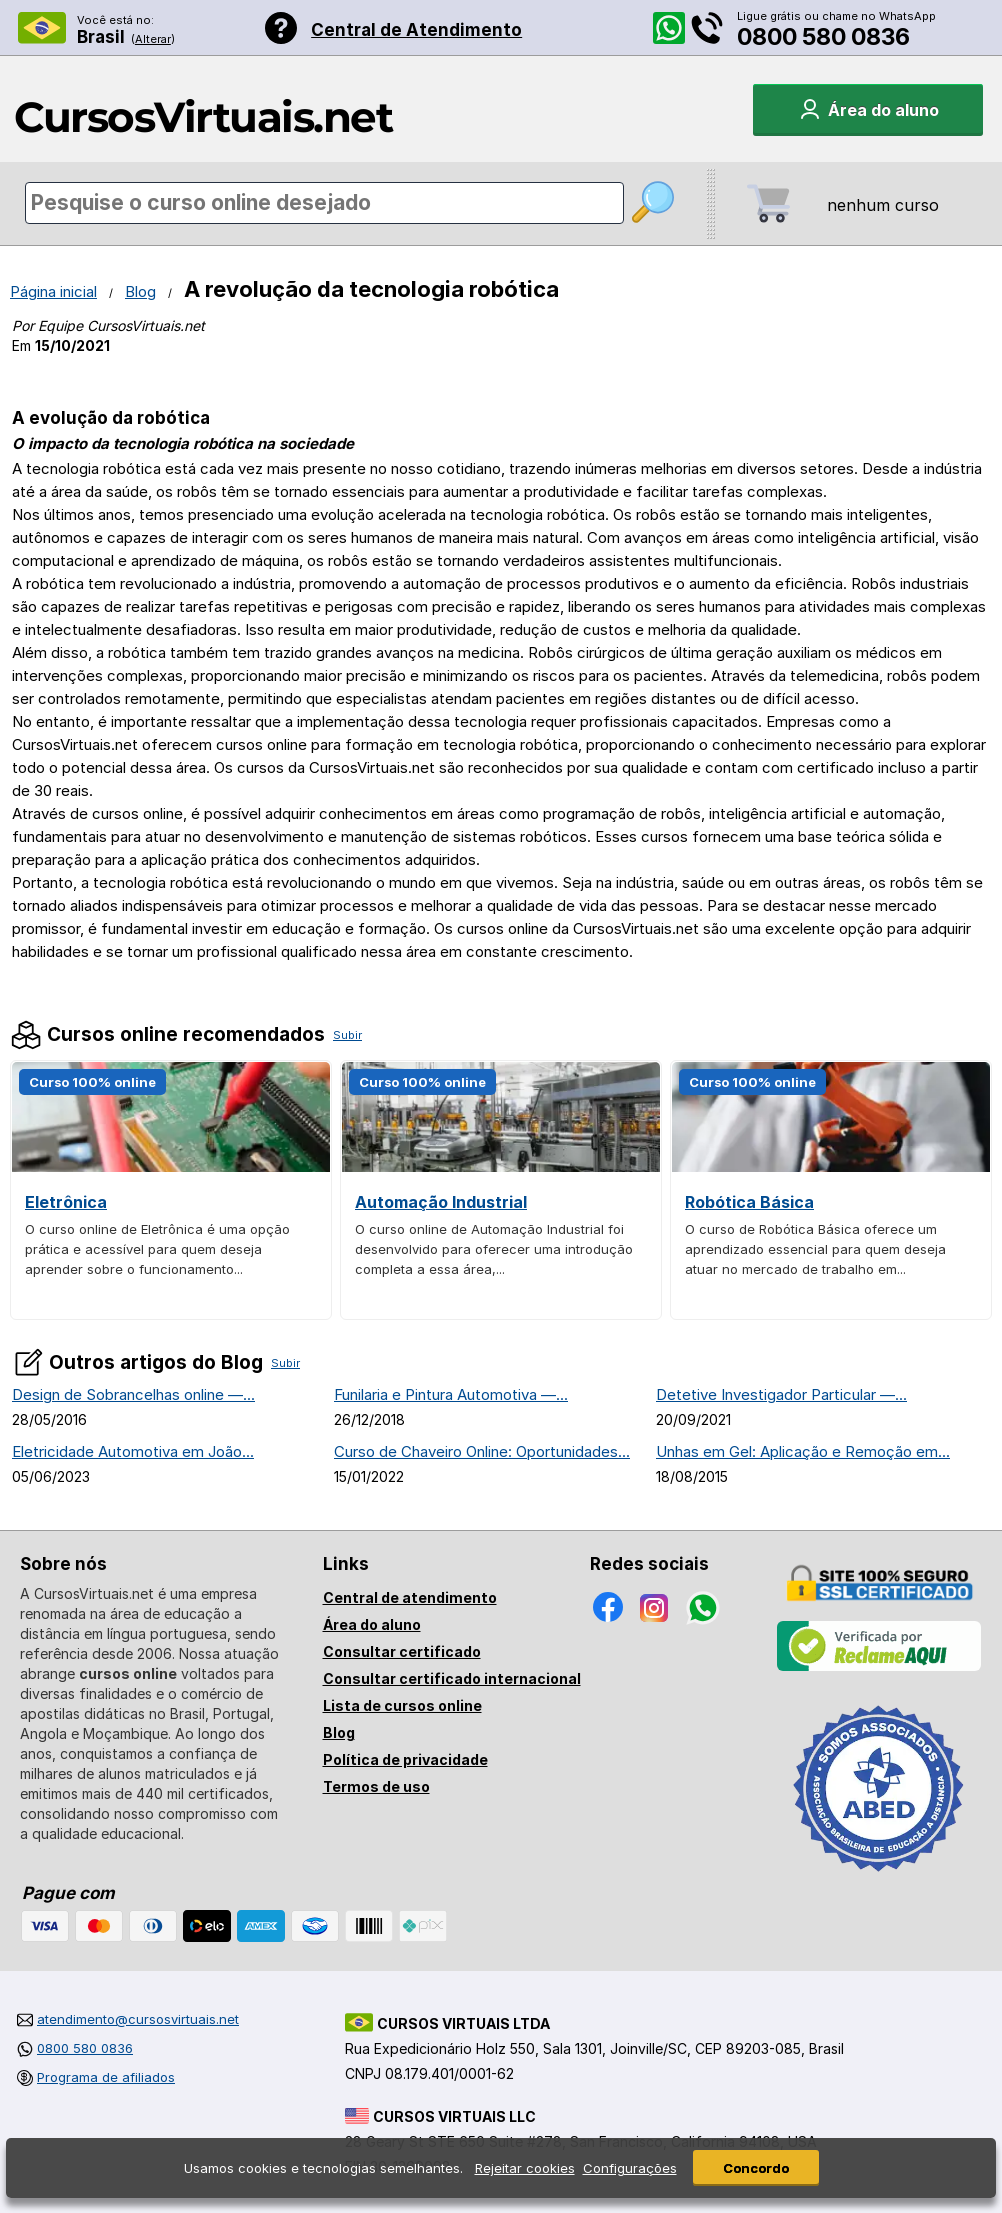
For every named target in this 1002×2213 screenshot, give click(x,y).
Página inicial (53, 291)
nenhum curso (883, 205)
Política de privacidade (405, 1759)
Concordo (756, 2168)
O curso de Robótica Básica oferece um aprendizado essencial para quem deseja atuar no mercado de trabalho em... (815, 1249)
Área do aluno (372, 1624)
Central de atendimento (410, 1597)
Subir (347, 1035)
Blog (140, 291)
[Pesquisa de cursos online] (324, 203)
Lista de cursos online (402, 1705)
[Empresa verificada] (879, 1667)
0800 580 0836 (823, 37)
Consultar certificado (402, 1651)
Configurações (630, 2168)
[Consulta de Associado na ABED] (879, 1880)
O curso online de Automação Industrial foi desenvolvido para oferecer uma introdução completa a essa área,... (494, 1249)
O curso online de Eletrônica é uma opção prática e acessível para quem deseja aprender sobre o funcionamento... (157, 1249)
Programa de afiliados (106, 2077)
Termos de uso (376, 1786)
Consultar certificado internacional (452, 1678)
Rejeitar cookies (525, 2168)
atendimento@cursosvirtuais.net (138, 2019)
